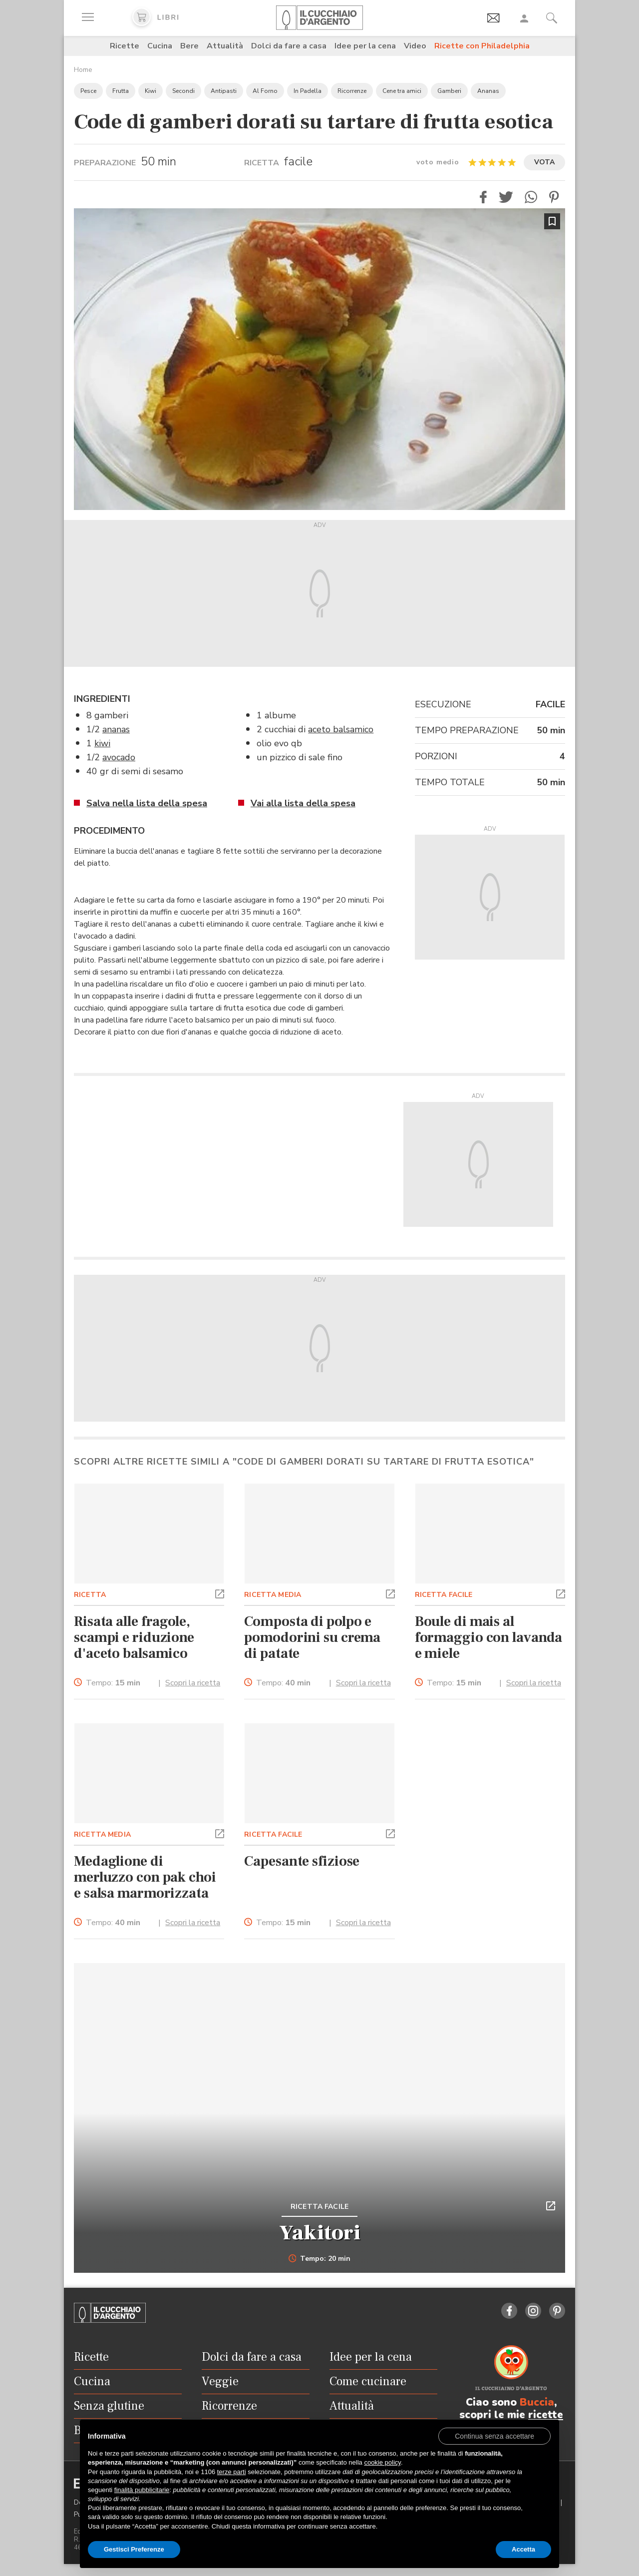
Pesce (88, 91)
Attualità (225, 45)
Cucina (159, 45)
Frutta (120, 91)
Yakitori (319, 2232)
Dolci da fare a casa (288, 45)
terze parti (231, 2472)
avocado (118, 757)
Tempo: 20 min (320, 2259)
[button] (483, 197)
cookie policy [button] (382, 2462)
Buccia (537, 2402)
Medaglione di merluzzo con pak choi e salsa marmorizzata (145, 1877)
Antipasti (224, 91)
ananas (116, 729)
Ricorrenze (351, 91)
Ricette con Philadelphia (482, 45)
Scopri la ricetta (192, 1682)
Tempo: (113, 1683)
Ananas (488, 91)
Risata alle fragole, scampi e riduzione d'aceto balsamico (134, 1637)
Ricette (124, 45)
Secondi (183, 91)
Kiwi (150, 91)
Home (83, 69)
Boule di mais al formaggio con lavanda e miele (489, 1637)
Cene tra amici (401, 91)
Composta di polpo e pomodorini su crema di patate (312, 1637)
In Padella (307, 91)
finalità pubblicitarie (142, 2490)
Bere (189, 45)
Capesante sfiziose (301, 1861)
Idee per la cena (365, 45)
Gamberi (449, 91)
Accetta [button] (523, 2549)
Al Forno (265, 91)
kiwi (102, 743)
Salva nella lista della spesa (146, 803)
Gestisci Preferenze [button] (134, 2549)
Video (415, 45)
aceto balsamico (340, 729)
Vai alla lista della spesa (303, 803)
